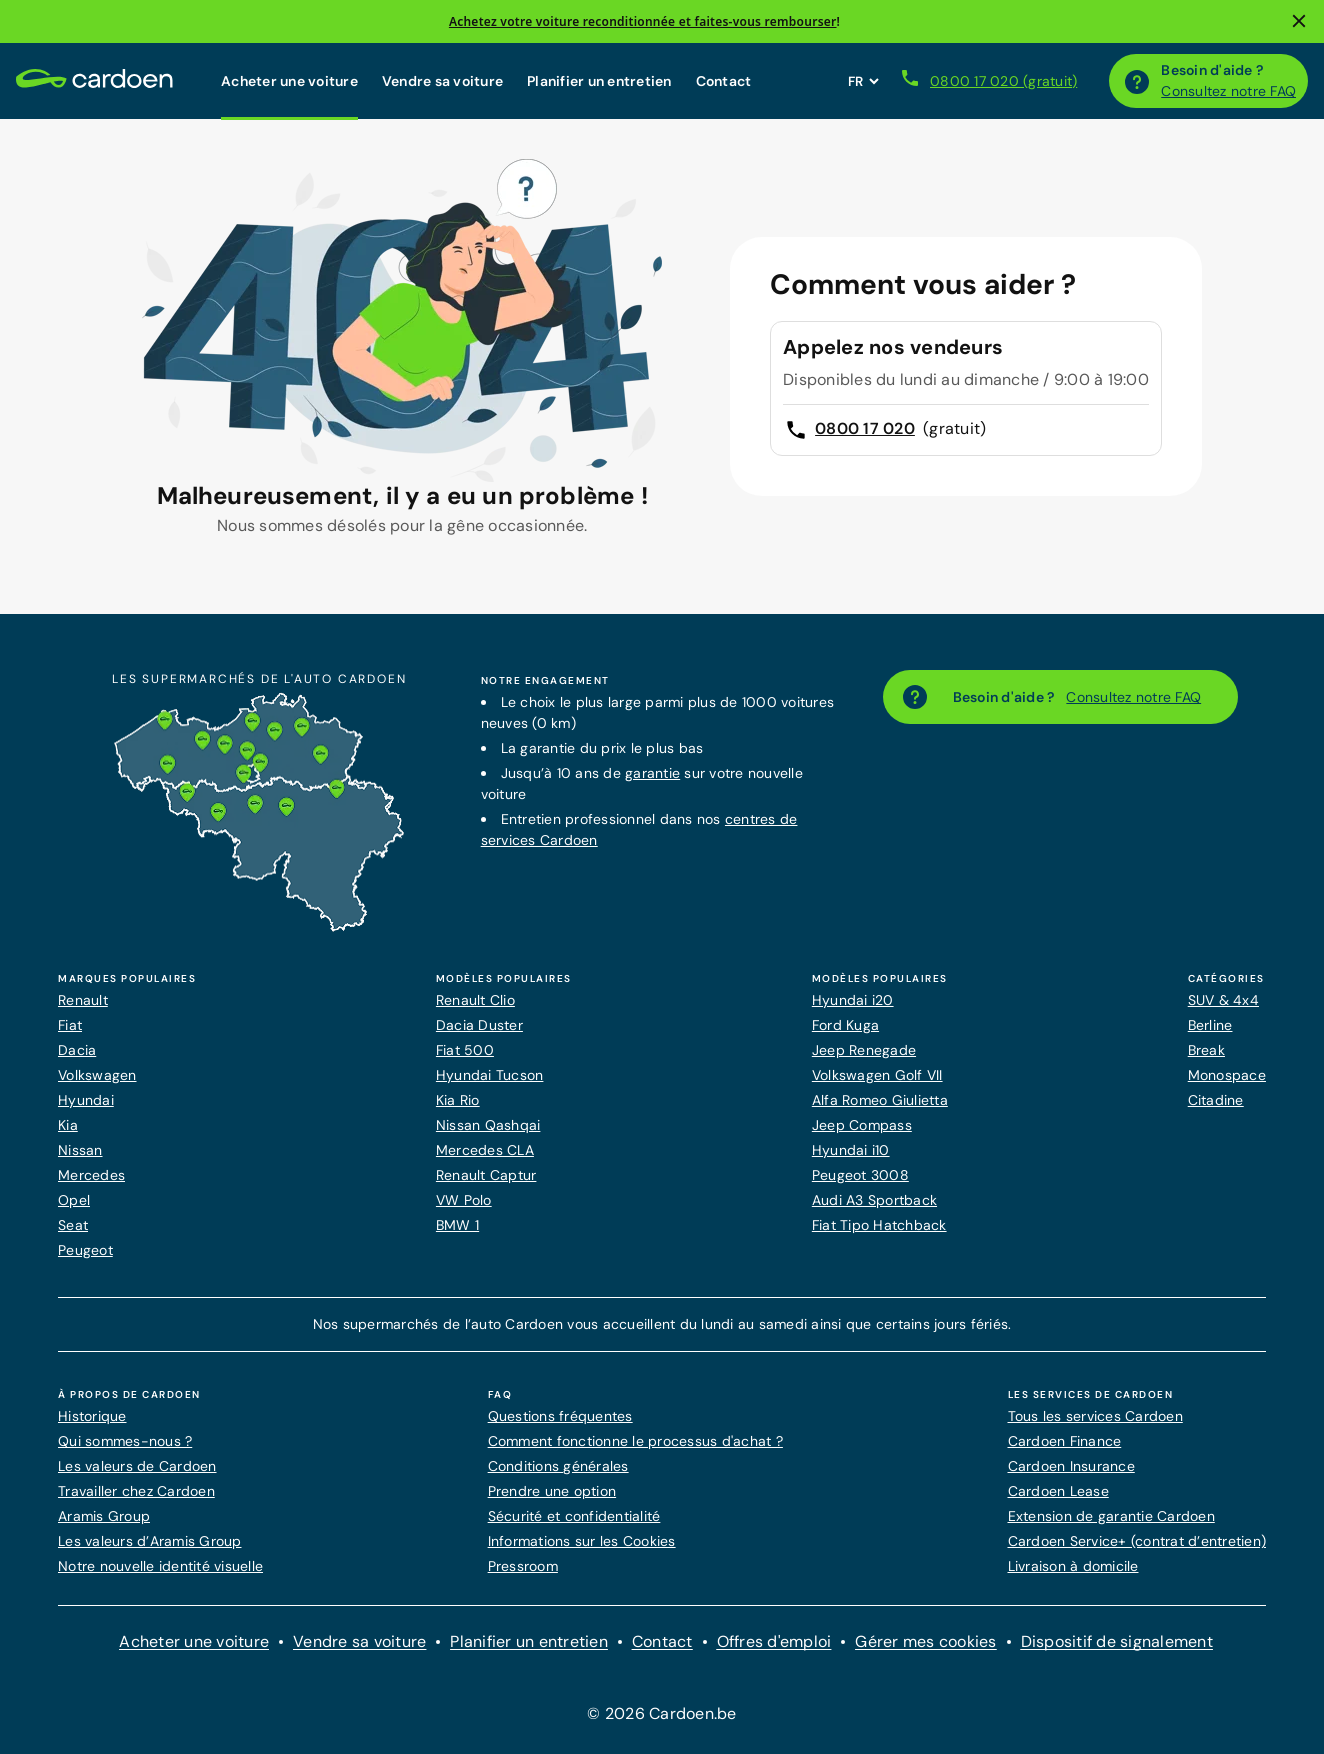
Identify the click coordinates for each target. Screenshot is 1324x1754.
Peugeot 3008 (860, 1175)
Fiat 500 (465, 1050)
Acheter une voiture (289, 81)
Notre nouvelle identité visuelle (160, 1566)
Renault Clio (475, 1000)
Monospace (1227, 1075)
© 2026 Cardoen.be (661, 1713)
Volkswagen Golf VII (877, 1075)
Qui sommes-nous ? (125, 1441)
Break (1206, 1050)
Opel (74, 1200)
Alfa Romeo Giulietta (880, 1100)
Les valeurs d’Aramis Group (150, 1541)
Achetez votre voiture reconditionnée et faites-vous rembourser (643, 21)
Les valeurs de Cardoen (137, 1466)
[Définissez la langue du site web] (863, 81)
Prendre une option (552, 1491)
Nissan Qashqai (488, 1125)
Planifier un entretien (599, 81)
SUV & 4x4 (1223, 1000)
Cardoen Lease (1058, 1491)
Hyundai (86, 1100)
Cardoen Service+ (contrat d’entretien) (1137, 1541)
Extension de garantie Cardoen (1111, 1516)
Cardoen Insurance (1071, 1466)
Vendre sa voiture (442, 81)
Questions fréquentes (560, 1416)
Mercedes (91, 1175)
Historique (92, 1416)
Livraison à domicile (1073, 1566)
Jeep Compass (862, 1125)
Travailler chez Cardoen (136, 1491)
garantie (652, 773)
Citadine (1216, 1100)
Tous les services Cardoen (1095, 1416)
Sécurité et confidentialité (574, 1516)
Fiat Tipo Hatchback (879, 1225)
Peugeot (85, 1250)
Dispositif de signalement (1117, 1641)
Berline (1210, 1025)
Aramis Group (104, 1516)
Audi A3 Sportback (874, 1200)
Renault (83, 1000)
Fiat (70, 1025)
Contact (724, 81)
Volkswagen (97, 1075)
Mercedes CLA (485, 1150)
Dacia (77, 1050)
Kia (68, 1125)
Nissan (80, 1150)
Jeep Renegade (864, 1050)
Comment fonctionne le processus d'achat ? (635, 1441)
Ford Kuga (845, 1025)
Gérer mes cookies (925, 1641)
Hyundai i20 (853, 1000)
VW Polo (464, 1200)
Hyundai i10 (851, 1150)
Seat (73, 1225)
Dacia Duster (479, 1025)
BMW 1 (457, 1225)
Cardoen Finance (1065, 1441)
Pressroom (523, 1566)
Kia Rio (458, 1100)
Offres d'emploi (774, 1641)
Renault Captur (486, 1175)
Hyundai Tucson (490, 1075)
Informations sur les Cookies (582, 1541)
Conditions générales (558, 1466)
